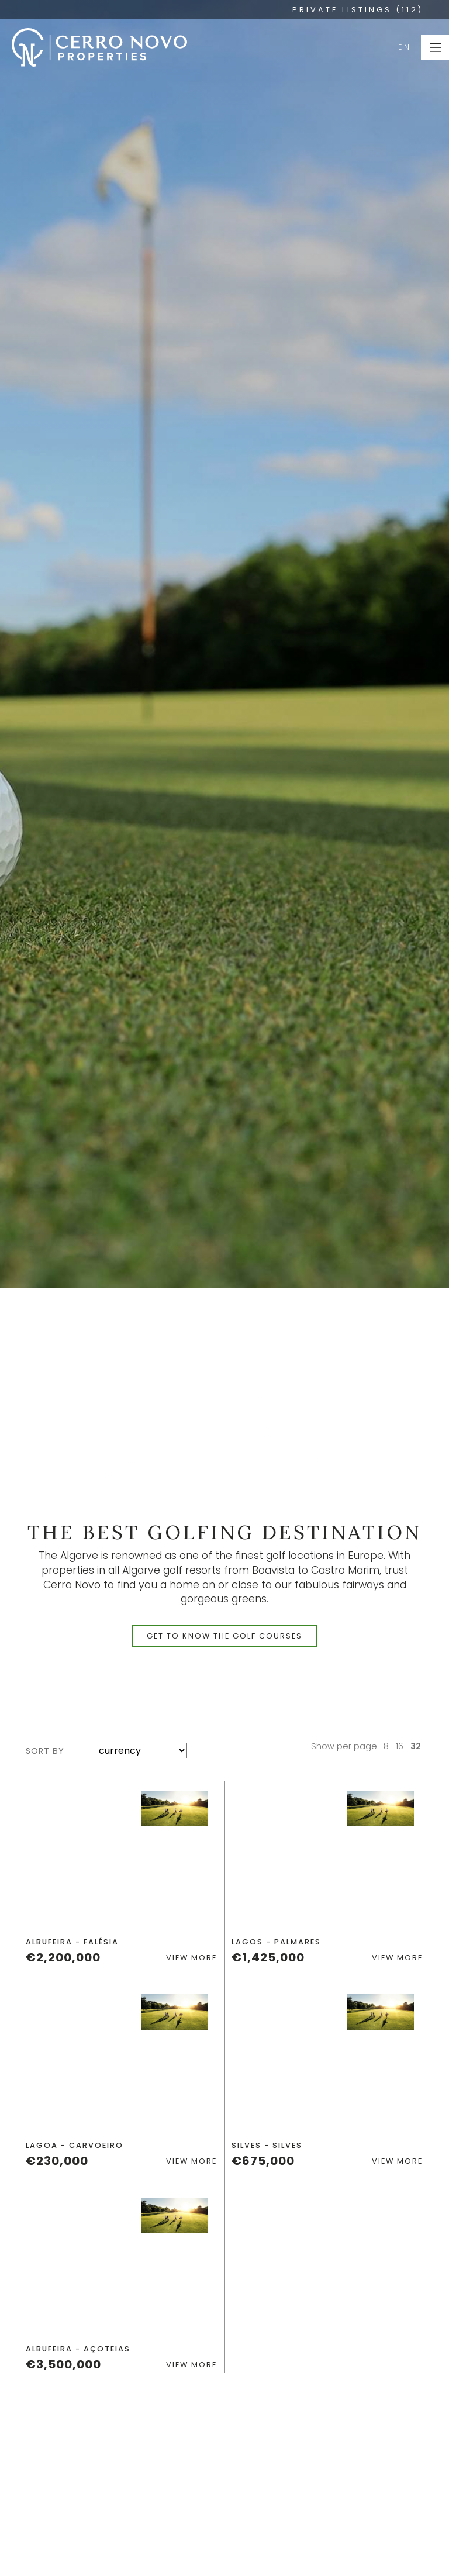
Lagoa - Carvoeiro (74, 2145)
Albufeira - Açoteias (78, 2349)
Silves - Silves (267, 2145)
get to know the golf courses (224, 1636)
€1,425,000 (268, 1957)
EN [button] (405, 47)
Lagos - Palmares (276, 1942)
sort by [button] (45, 1751)
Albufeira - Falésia (72, 1942)
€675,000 (263, 2161)
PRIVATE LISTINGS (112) (357, 10)
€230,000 (57, 2161)
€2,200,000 (63, 1957)
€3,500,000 (63, 2364)
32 (415, 1746)
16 (399, 1746)
